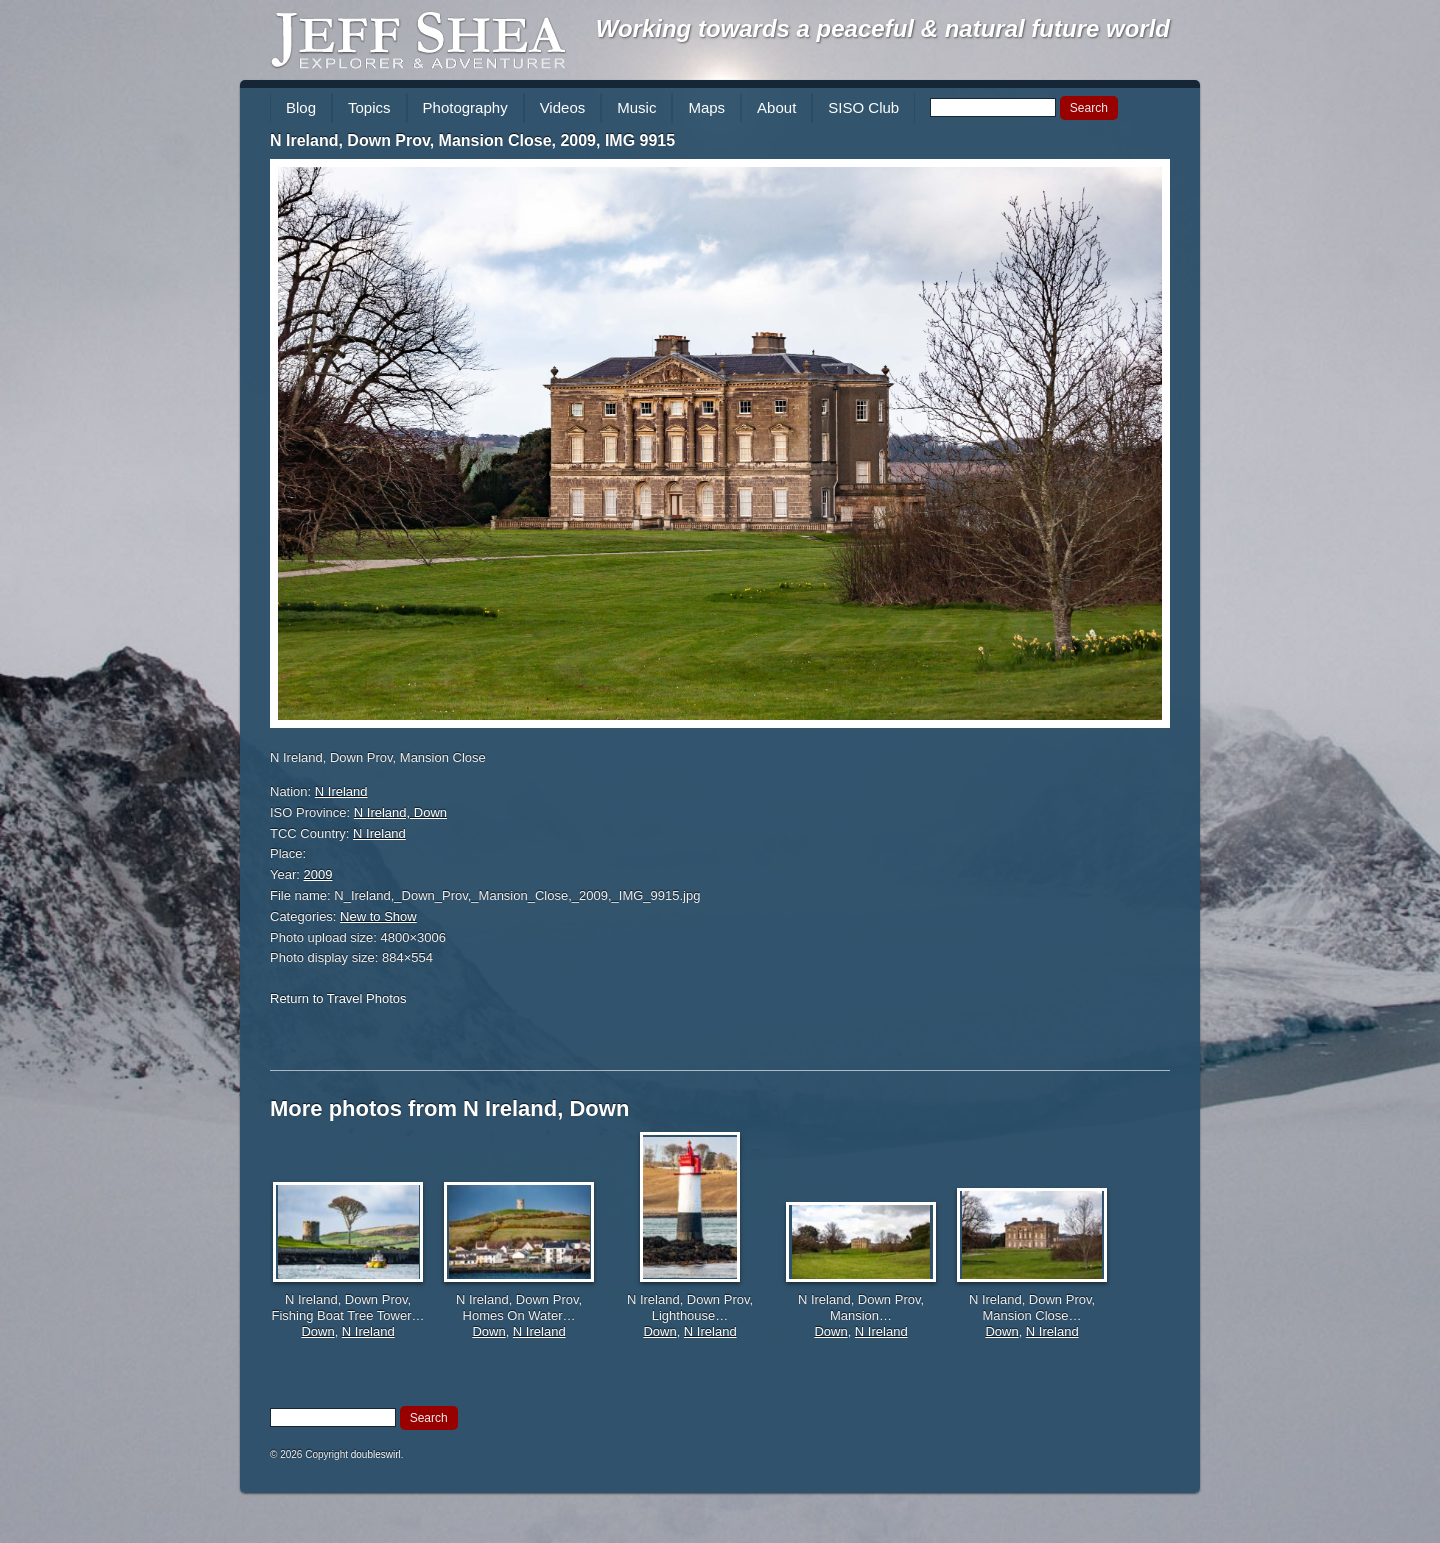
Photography (465, 107)
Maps (706, 107)
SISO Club (863, 107)
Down (317, 1331)
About (776, 107)
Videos (563, 107)
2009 (318, 874)
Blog (301, 107)
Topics (369, 107)
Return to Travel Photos (338, 998)
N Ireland (341, 791)
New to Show (378, 916)
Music (636, 107)
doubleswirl (376, 1454)
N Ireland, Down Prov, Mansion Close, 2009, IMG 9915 (472, 140)
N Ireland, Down (400, 812)
